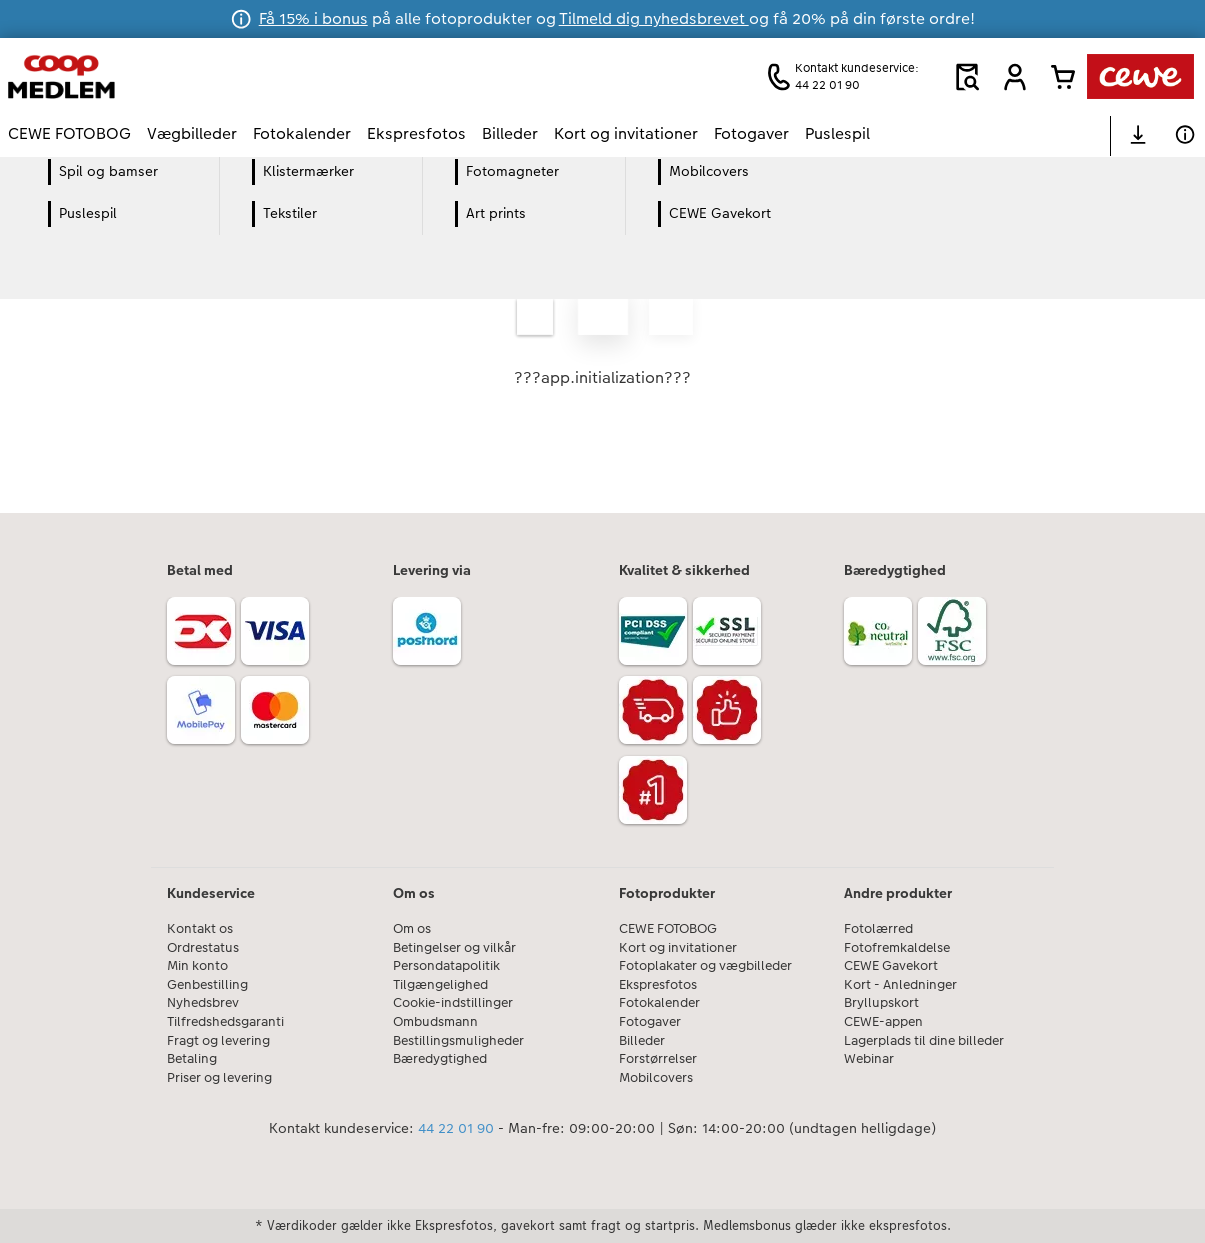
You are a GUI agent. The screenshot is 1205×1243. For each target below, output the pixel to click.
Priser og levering (219, 1078)
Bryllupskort (881, 1003)
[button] (1015, 77)
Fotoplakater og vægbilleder (705, 966)
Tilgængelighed (440, 985)
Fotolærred (878, 929)
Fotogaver (650, 1022)
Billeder (642, 1041)
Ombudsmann (435, 1022)
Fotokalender (659, 1003)
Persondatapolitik (446, 966)
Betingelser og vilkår (454, 948)
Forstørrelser (658, 1059)
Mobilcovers (656, 1078)
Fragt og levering (218, 1041)
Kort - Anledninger (900, 985)
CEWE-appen (883, 1022)
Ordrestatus (203, 948)
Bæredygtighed (440, 1059)
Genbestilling (207, 985)
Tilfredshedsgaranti (225, 1022)
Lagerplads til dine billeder (924, 1041)
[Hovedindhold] (602, 335)
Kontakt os (200, 929)
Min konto (197, 966)
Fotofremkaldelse (897, 948)
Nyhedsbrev (203, 1003)
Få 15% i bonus (313, 18)
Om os (412, 929)
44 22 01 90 (456, 1128)
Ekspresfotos (658, 985)
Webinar (869, 1059)
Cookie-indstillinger (453, 1003)
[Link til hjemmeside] (204, 76)
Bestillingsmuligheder (458, 1041)
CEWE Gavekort (891, 966)
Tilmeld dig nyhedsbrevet (654, 18)
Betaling (192, 1059)
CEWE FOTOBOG (668, 929)
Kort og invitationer (678, 948)
